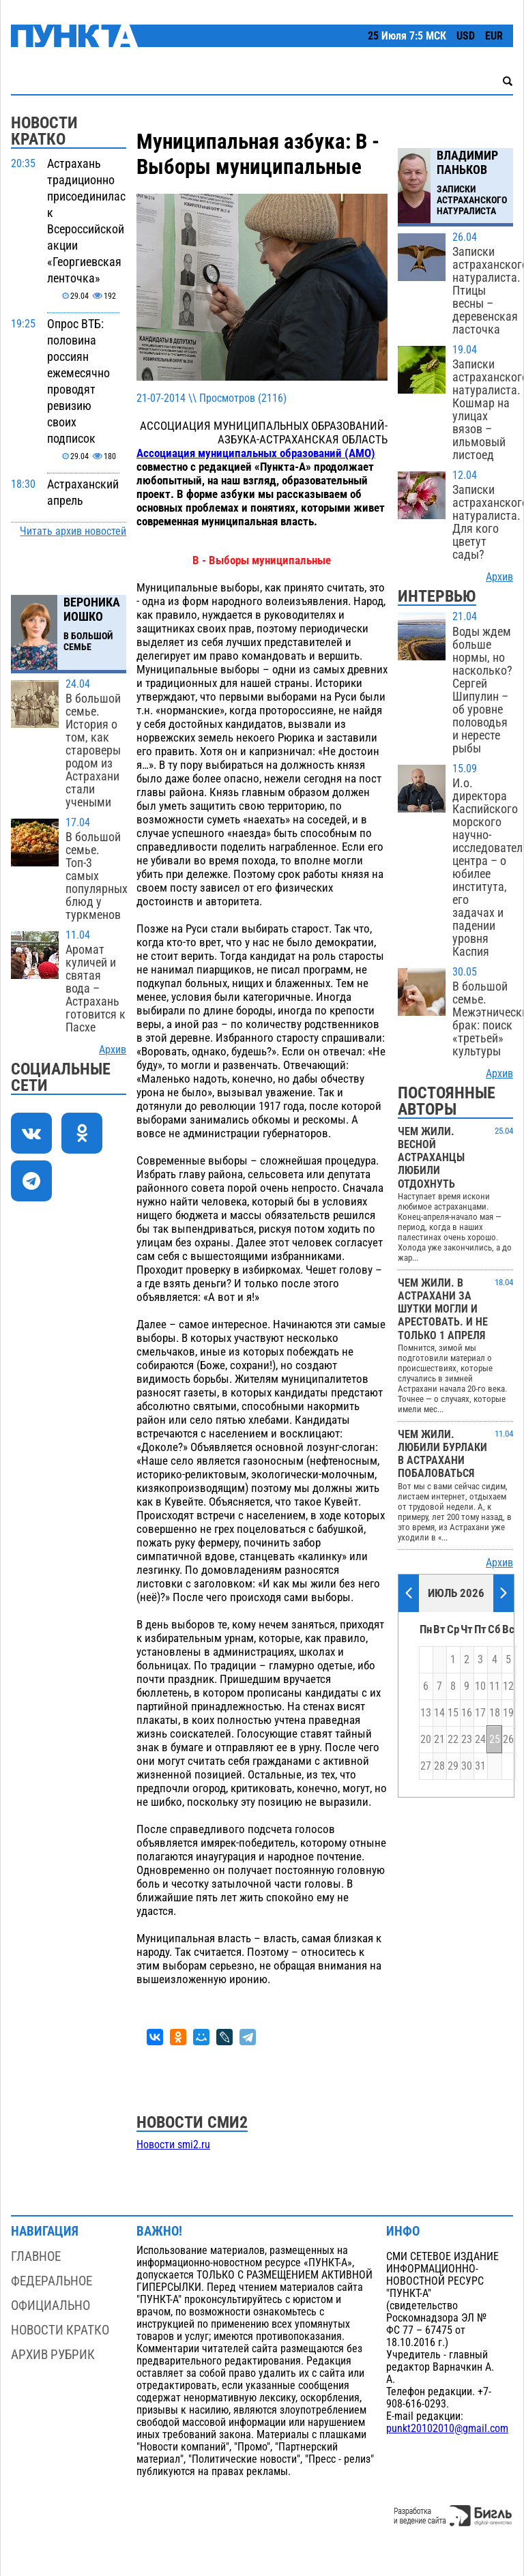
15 (453, 1713)
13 (425, 1713)
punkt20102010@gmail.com (447, 2429)
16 (466, 1713)
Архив (112, 1050)
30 (466, 1766)
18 (494, 1713)
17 (480, 1713)
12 (508, 1686)
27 (425, 1766)
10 (480, 1686)
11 (494, 1686)
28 (439, 1766)
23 (466, 1739)
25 (494, 1739)
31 (480, 1766)
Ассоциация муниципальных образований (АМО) (255, 453)
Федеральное (51, 2281)
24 (480, 1739)
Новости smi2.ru (173, 2145)
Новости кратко (60, 2330)
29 (453, 1766)
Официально (50, 2305)
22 (453, 1739)
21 (439, 1739)
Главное (36, 2256)
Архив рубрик (53, 2354)
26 (508, 1739)
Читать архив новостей (73, 531)
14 (439, 1713)
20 (425, 1739)
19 (508, 1713)
